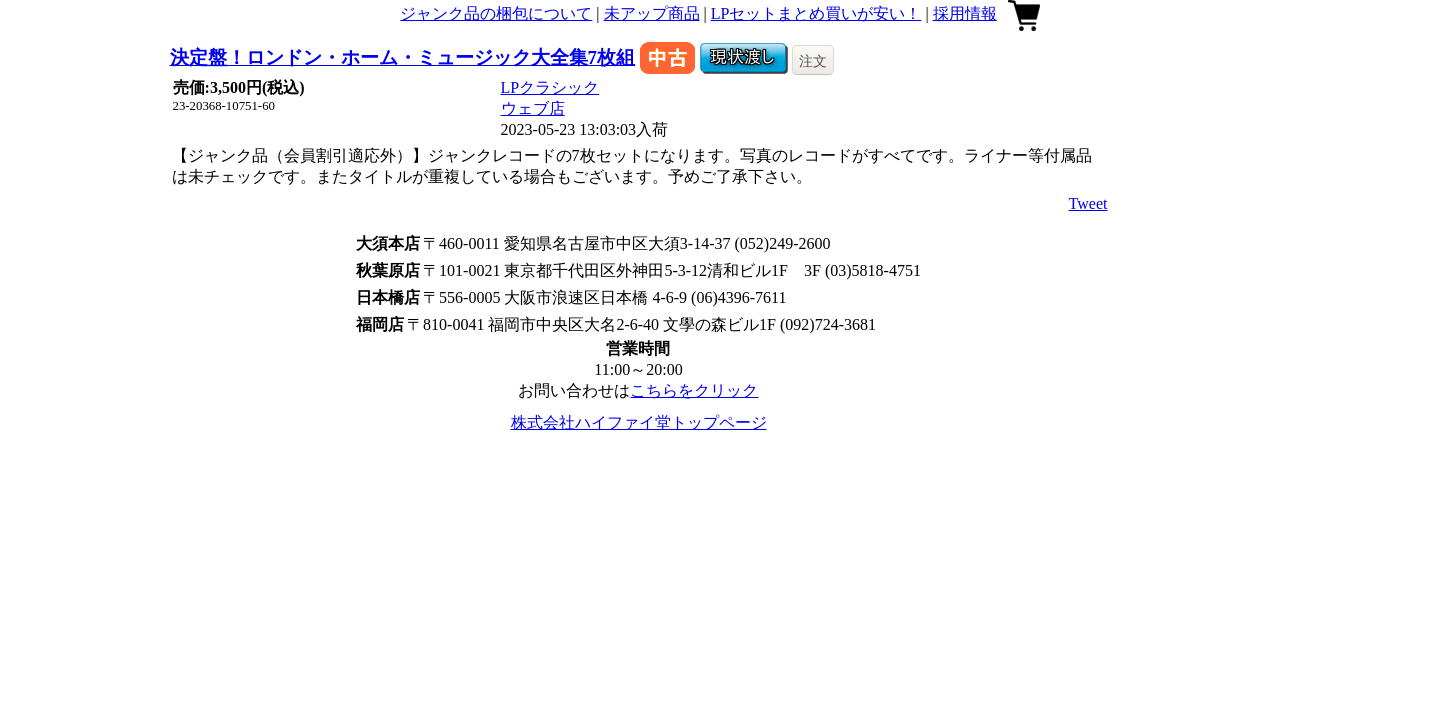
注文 (813, 61)
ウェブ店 (533, 108)
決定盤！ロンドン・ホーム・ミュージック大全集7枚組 (402, 57)
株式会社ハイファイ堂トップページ (639, 422)
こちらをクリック (694, 390)
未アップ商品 (652, 13)
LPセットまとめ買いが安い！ (816, 13)
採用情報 (965, 13)
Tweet (1088, 203)
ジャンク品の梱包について (496, 13)
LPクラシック (550, 87)
